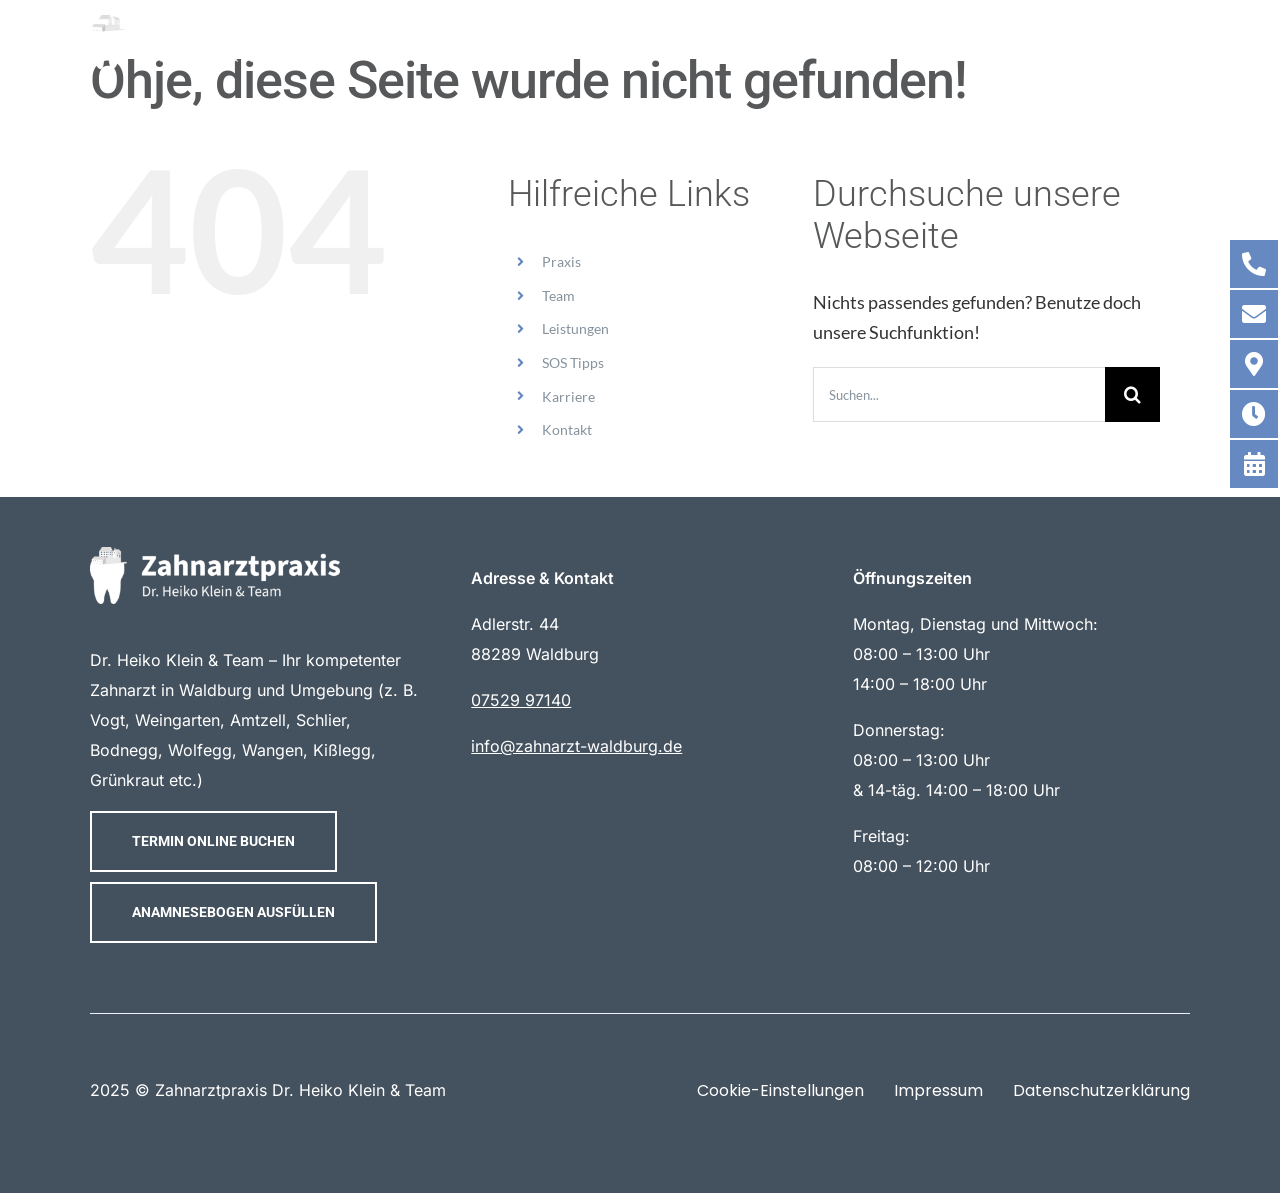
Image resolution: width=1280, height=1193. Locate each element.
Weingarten (177, 720)
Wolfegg (200, 750)
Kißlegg (342, 750)
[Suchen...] (959, 394)
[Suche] (1132, 394)
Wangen (272, 750)
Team (558, 295)
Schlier (321, 720)
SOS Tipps (573, 362)
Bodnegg (124, 750)
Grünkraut (127, 780)
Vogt (107, 720)
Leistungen (575, 328)
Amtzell (258, 720)
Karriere (568, 396)
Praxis (561, 261)
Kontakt (567, 429)
